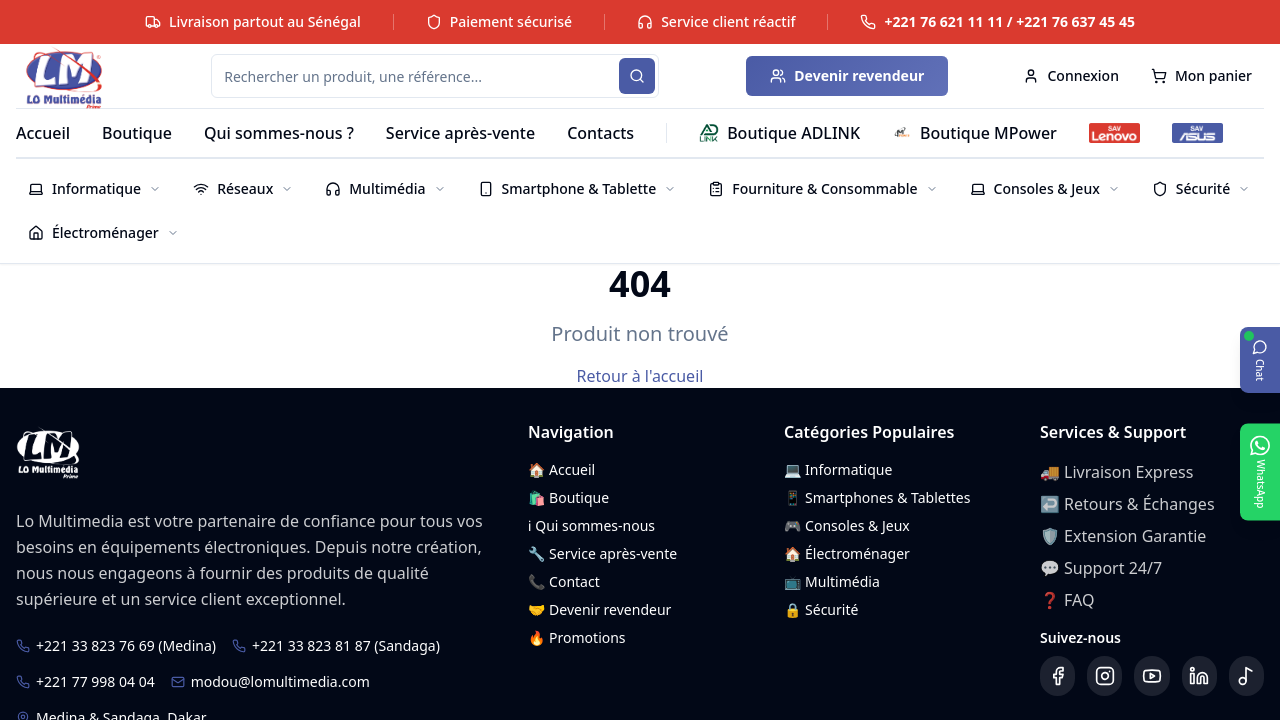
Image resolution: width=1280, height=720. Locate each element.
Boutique (137, 133)
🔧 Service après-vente (602, 553)
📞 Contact (564, 581)
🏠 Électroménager (847, 553)
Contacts (600, 133)
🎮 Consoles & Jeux (847, 525)
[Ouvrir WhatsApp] (1260, 471)
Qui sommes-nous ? (279, 133)
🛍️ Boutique (568, 497)
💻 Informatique (838, 469)
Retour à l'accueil (640, 376)
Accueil (43, 133)
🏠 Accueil (561, 469)
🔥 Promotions (577, 637)
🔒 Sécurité (821, 609)
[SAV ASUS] (1197, 133)
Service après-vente (460, 133)
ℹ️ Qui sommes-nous (591, 525)
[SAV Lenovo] (1114, 133)
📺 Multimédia (832, 581)
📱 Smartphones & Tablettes (877, 497)
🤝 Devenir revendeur (599, 609)
